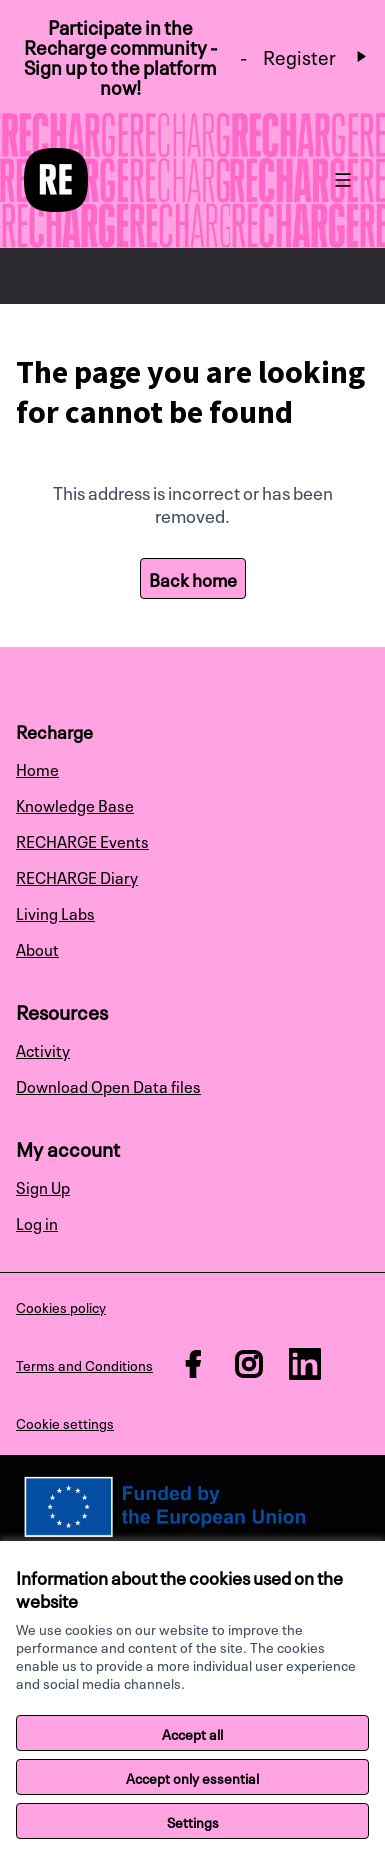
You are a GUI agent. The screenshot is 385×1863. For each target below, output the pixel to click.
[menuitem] (192, 768)
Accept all (192, 1733)
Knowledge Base (75, 804)
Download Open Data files (108, 1085)
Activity (43, 1049)
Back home (193, 578)
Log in (37, 1222)
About (37, 948)
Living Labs (55, 912)
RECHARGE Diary (77, 876)
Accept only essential (192, 1777)
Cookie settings (65, 1422)
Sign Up (43, 1186)
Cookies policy (61, 1306)
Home (37, 768)
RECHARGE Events (82, 840)
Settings (193, 1821)
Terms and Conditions (84, 1364)
